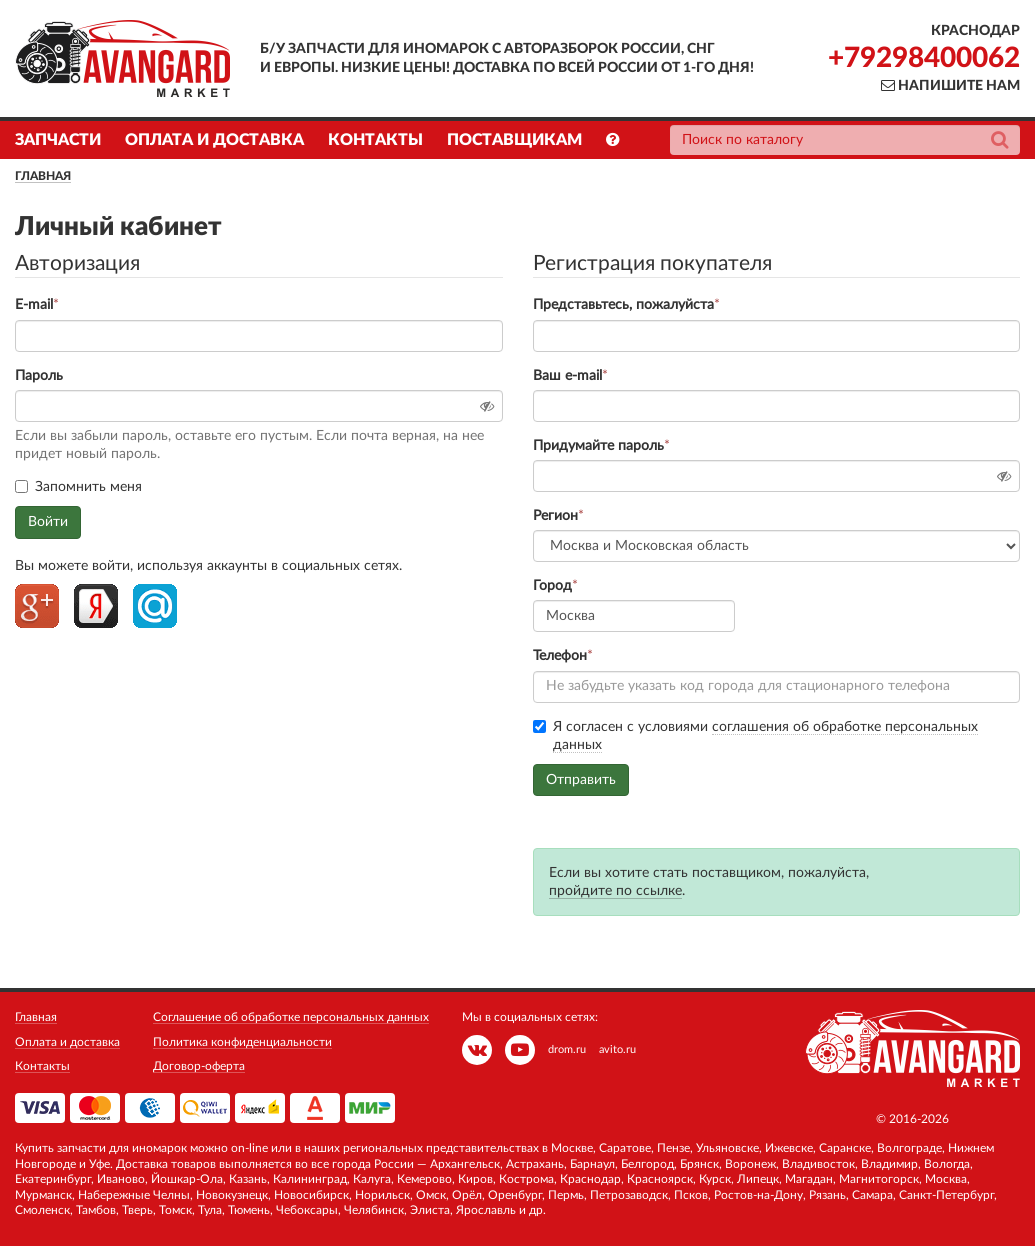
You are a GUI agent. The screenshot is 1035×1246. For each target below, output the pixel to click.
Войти (48, 522)
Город (552, 586)
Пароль (39, 376)
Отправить (581, 780)
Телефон (560, 656)
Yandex (96, 606)
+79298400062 (924, 58)
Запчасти (58, 140)
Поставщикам (514, 140)
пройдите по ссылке (615, 891)
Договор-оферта (199, 1066)
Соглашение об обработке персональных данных (291, 1017)
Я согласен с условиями (755, 736)
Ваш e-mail (567, 376)
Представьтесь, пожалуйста (623, 305)
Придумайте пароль (598, 446)
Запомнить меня (78, 487)
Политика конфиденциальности (242, 1042)
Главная (43, 176)
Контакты (375, 140)
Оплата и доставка (214, 140)
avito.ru (617, 1049)
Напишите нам (950, 86)
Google (37, 606)
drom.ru (567, 1049)
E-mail (34, 305)
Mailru (155, 606)
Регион (555, 516)
